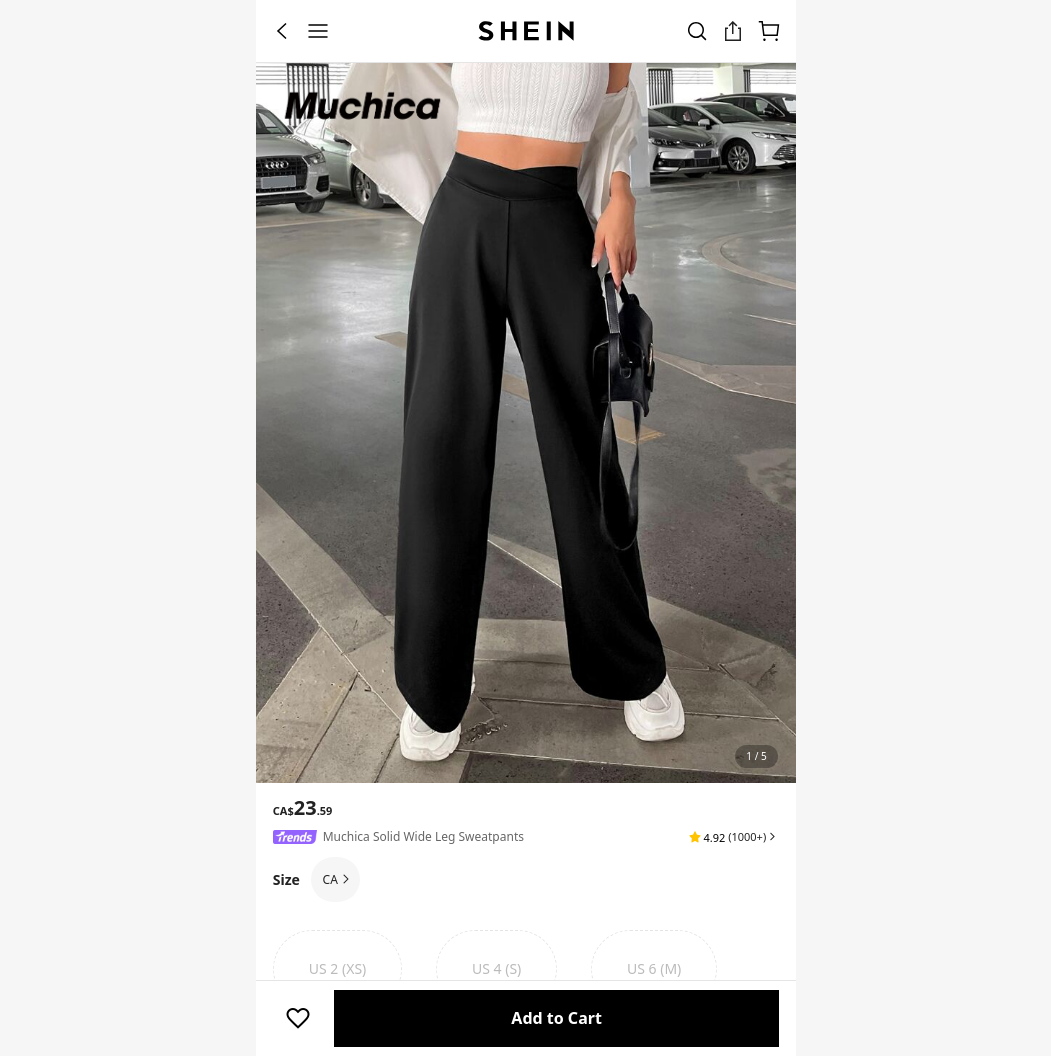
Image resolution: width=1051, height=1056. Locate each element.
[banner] (526, 423)
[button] (733, 837)
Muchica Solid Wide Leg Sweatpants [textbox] (423, 836)
